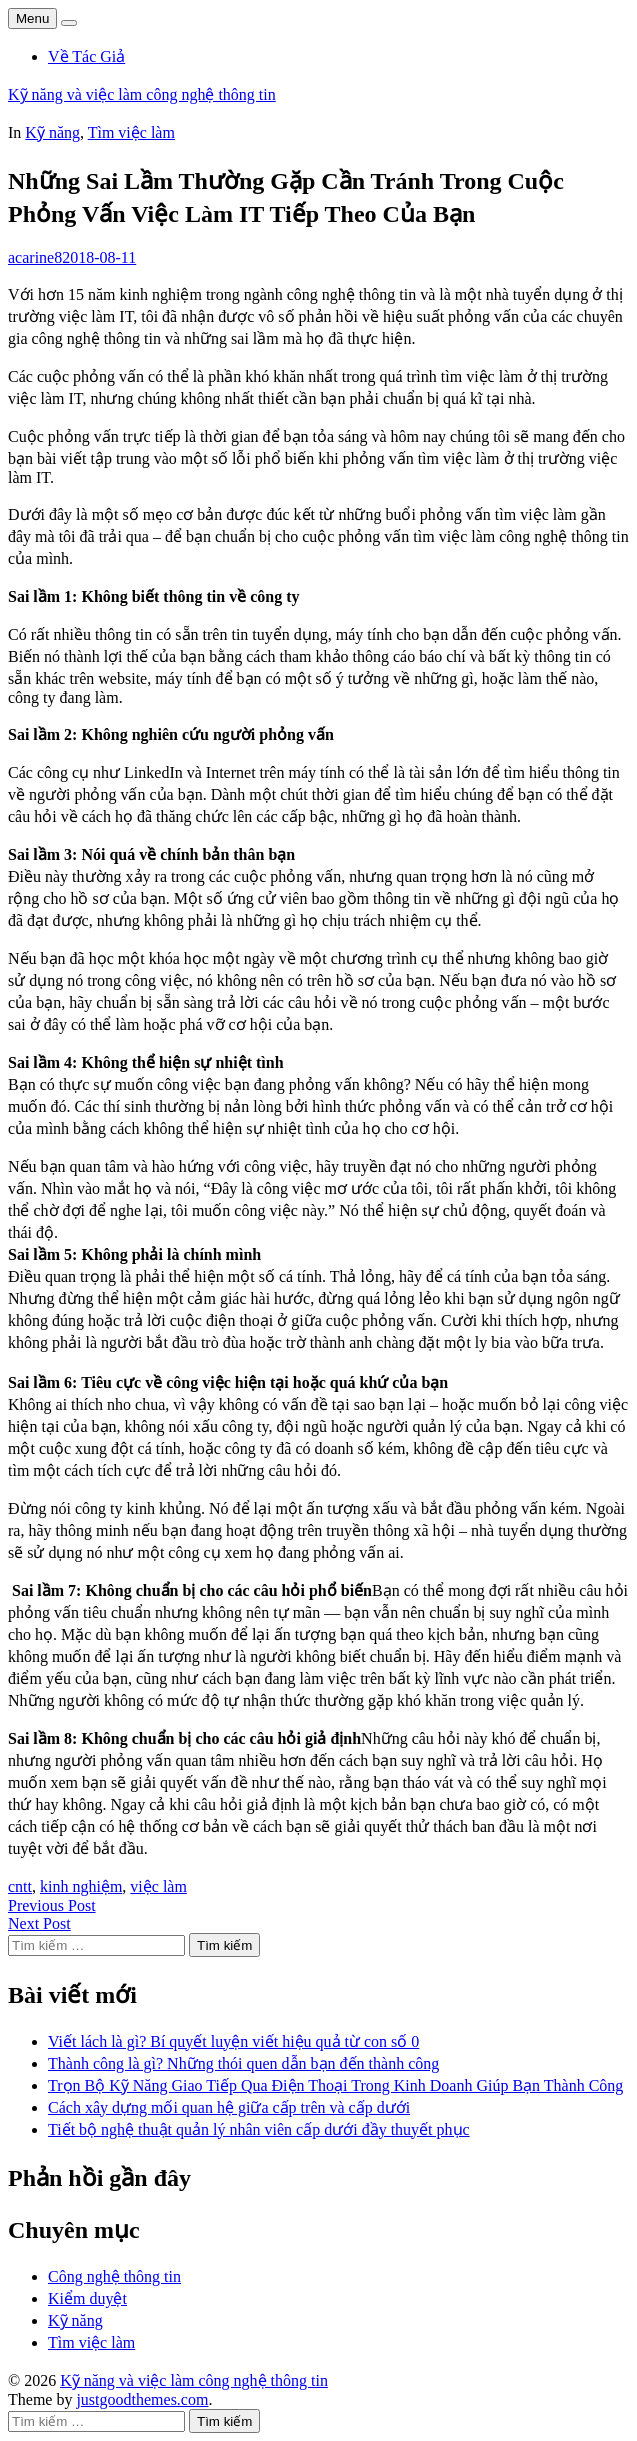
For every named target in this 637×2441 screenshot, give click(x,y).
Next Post (39, 1923)
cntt (20, 1886)
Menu (32, 18)
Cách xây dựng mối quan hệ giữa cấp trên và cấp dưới (229, 2107)
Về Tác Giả (86, 56)
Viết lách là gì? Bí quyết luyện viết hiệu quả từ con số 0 (233, 2041)
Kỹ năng (52, 132)
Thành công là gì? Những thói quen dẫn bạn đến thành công (243, 2063)
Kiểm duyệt (87, 2298)
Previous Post (52, 1905)
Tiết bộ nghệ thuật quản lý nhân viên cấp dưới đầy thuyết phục (259, 2129)
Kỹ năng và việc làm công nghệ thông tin (142, 94)
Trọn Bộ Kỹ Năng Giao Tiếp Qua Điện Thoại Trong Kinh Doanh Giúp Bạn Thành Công (335, 2085)
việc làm (158, 1886)
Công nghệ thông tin (114, 2276)
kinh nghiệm (81, 1886)
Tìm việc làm (131, 132)
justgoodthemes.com (142, 2399)
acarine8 (35, 257)
